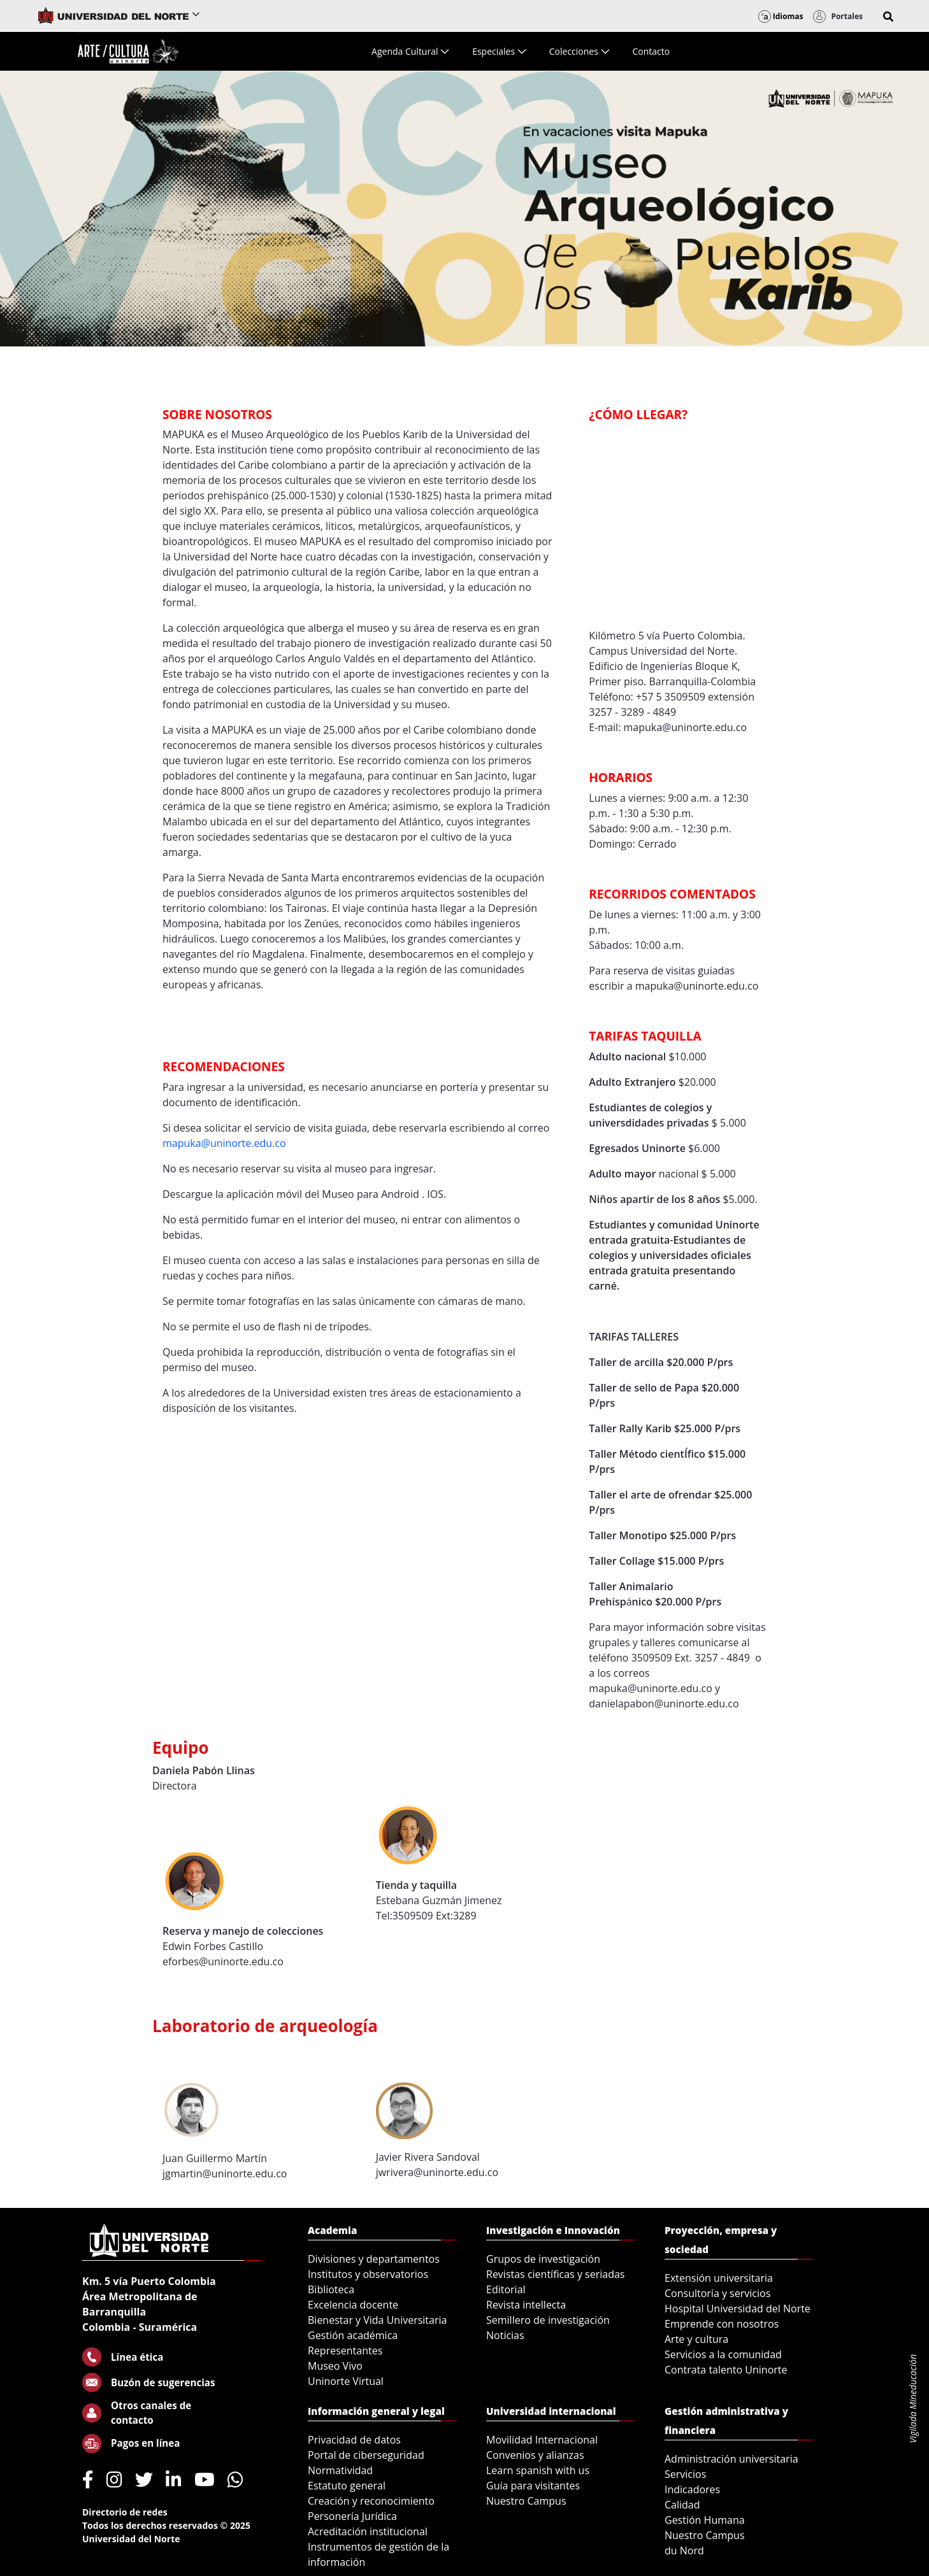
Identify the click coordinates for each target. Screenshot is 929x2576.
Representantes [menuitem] (345, 2351)
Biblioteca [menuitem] (331, 2289)
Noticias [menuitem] (505, 2335)
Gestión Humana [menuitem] (705, 2520)
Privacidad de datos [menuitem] (354, 2440)
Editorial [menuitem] (506, 2289)
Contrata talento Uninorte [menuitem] (726, 2370)
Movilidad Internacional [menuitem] (542, 2440)
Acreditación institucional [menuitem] (368, 2531)
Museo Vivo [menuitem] (335, 2366)
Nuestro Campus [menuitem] (526, 2501)
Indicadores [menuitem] (692, 2489)
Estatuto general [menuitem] (346, 2486)
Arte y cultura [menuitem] (696, 2339)
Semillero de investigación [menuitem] (548, 2320)
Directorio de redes (125, 2512)
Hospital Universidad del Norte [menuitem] (737, 2309)
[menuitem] (410, 51)
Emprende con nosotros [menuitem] (722, 2324)
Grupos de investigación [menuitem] (543, 2259)
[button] (888, 17)
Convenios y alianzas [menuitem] (535, 2455)
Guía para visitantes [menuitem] (533, 2486)
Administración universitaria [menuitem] (731, 2459)
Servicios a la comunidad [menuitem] (723, 2354)
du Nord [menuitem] (684, 2551)
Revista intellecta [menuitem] (526, 2305)
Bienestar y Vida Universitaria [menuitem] (377, 2320)
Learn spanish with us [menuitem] (537, 2470)
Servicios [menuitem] (685, 2474)
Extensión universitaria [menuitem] (719, 2278)
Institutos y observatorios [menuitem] (368, 2274)
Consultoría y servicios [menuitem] (717, 2293)
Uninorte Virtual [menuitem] (346, 2381)
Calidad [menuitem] (682, 2505)
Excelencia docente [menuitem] (353, 2305)
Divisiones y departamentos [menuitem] (374, 2259)
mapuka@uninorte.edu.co (224, 1143)
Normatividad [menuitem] (340, 2470)
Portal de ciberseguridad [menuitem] (366, 2455)
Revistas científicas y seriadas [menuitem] (555, 2274)
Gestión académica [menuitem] (353, 2335)
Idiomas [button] (780, 16)
